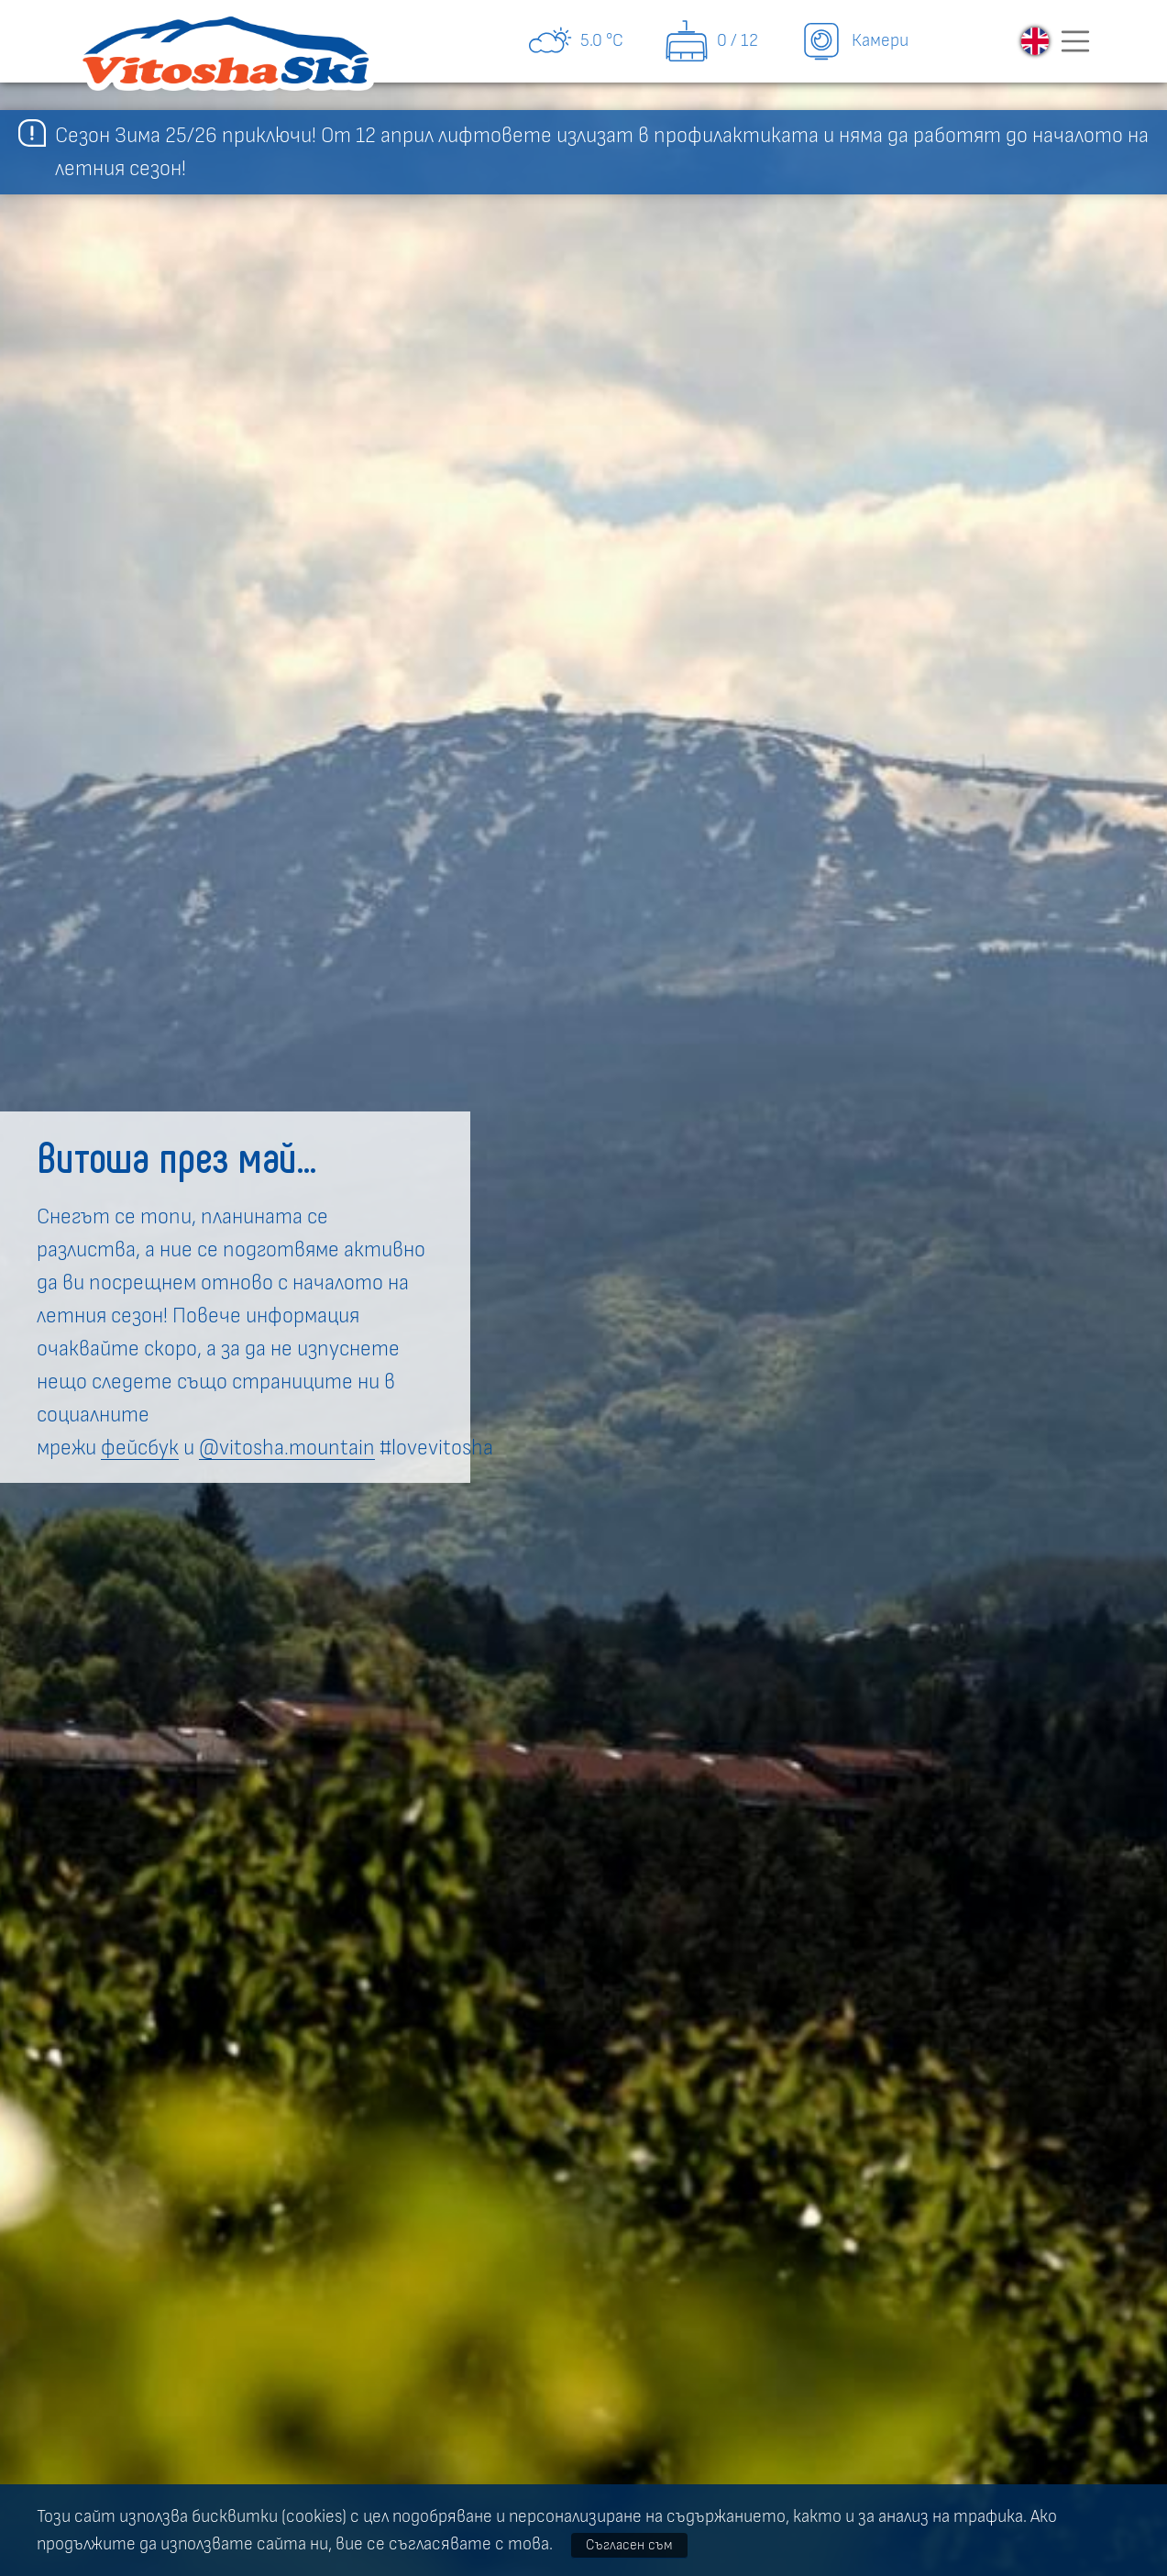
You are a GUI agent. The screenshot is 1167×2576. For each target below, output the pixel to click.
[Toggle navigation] (1075, 41)
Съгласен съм (629, 2544)
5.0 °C (575, 41)
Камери (853, 41)
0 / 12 (711, 41)
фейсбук (140, 1448)
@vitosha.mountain (287, 1448)
